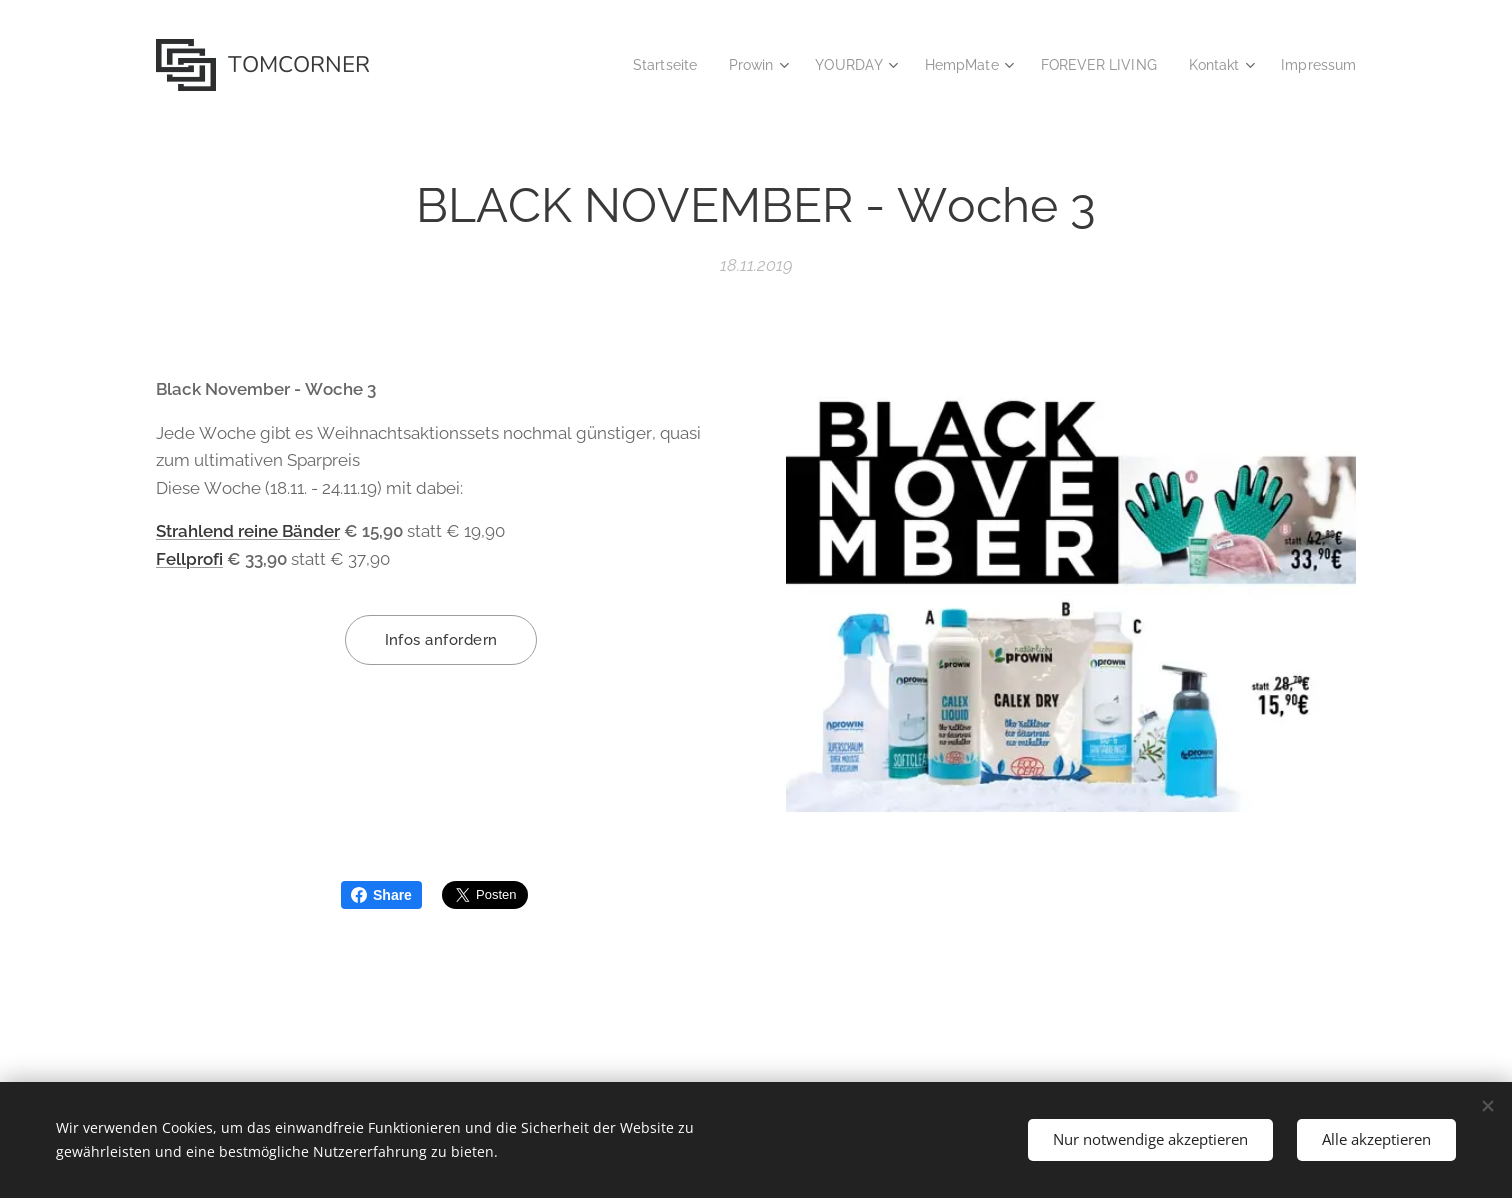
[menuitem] (635, 65)
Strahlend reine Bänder (248, 531)
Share (381, 895)
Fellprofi (189, 558)
